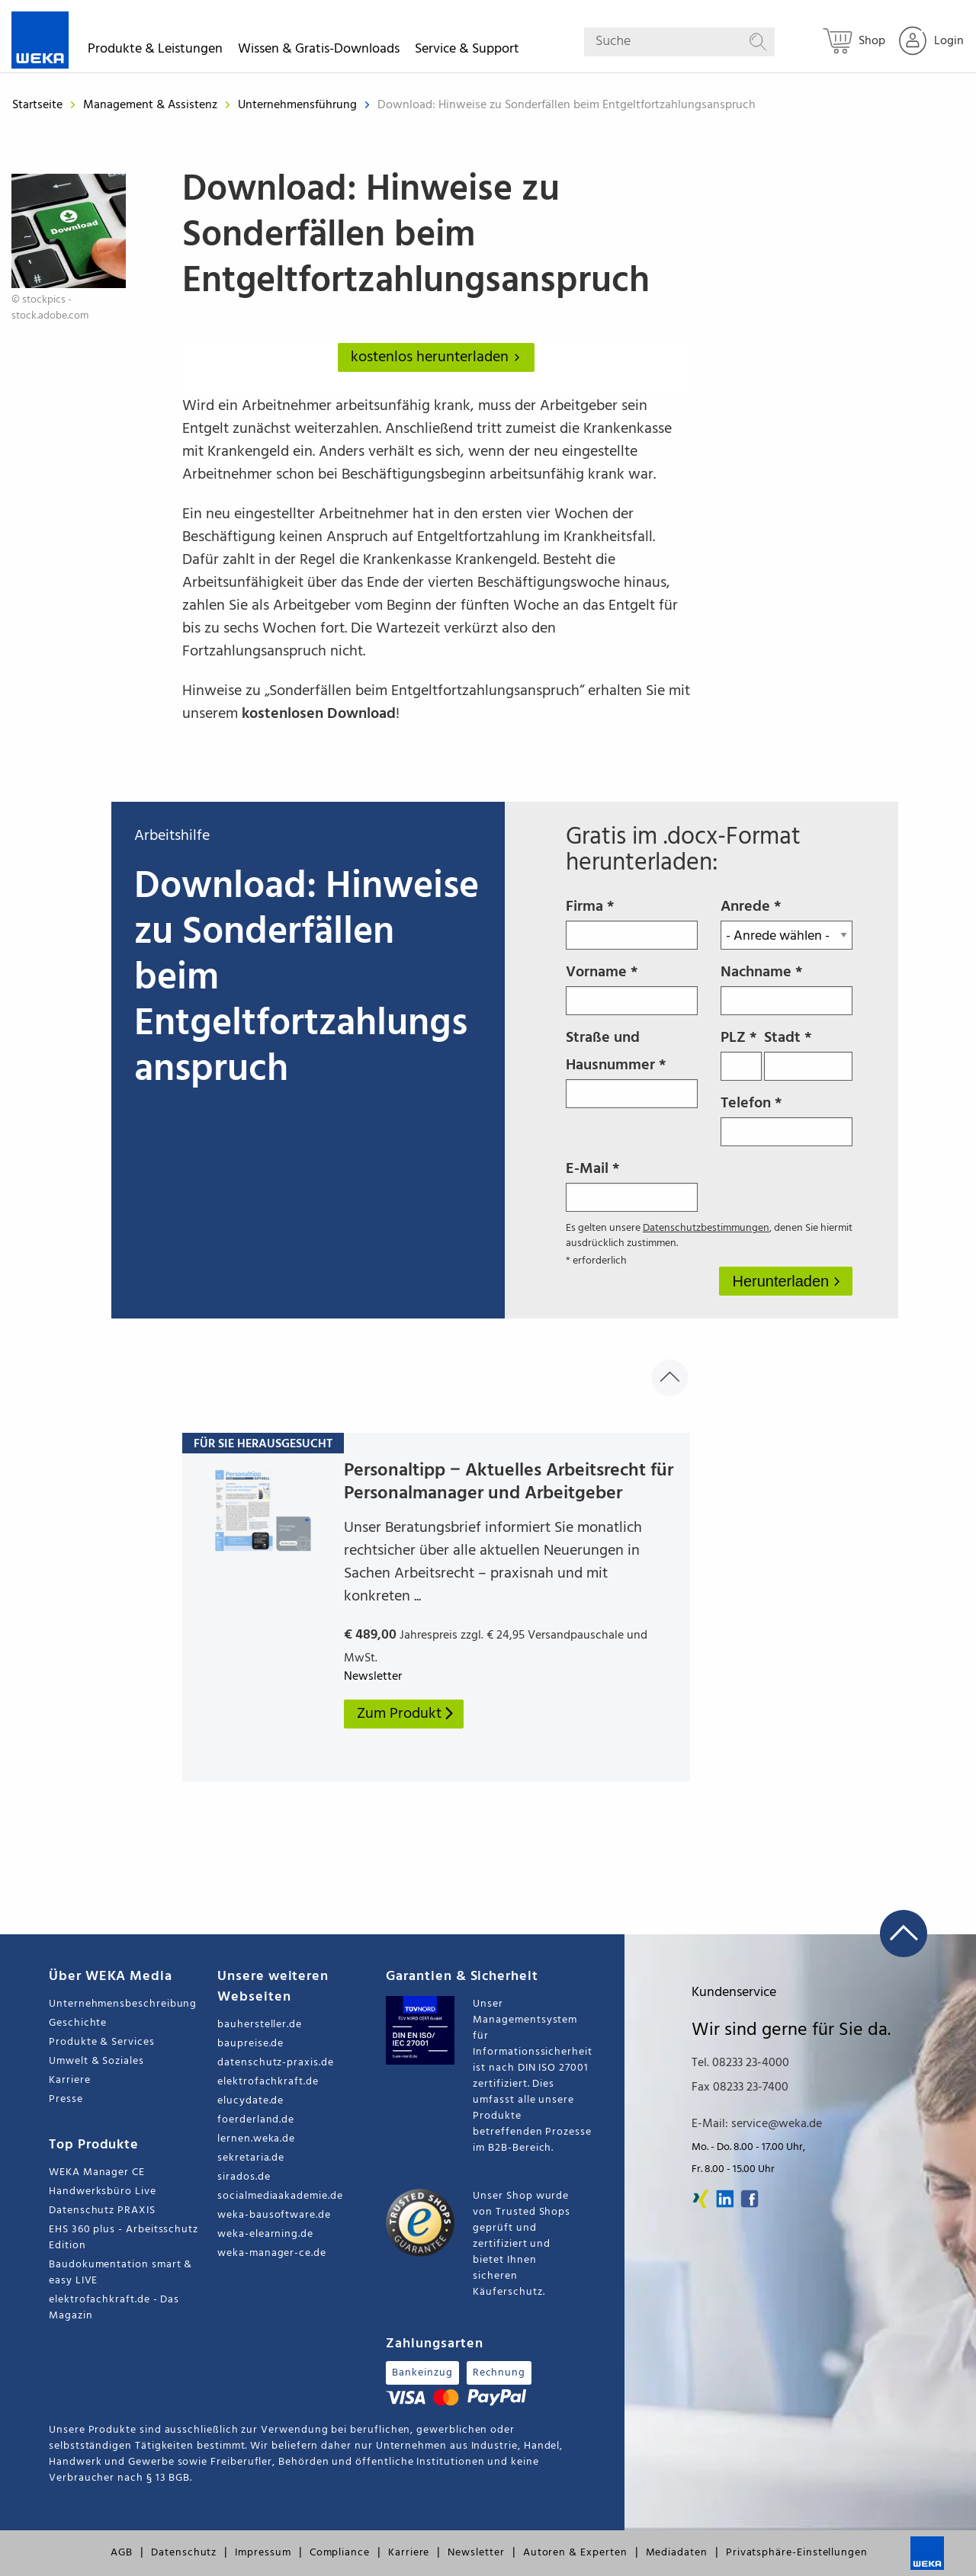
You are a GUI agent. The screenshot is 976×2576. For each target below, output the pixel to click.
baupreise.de (250, 2044)
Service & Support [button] (467, 51)
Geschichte (78, 2023)
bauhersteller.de (259, 2025)
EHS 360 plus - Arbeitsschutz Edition (123, 2238)
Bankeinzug (422, 2373)
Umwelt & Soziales (96, 2061)
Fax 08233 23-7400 (740, 2087)
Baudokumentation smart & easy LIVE (120, 2273)
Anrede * (786, 922)
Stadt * (808, 1053)
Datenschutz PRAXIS (102, 2211)
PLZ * (741, 1053)
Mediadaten (677, 2553)
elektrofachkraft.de (268, 2082)
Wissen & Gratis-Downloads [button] (319, 51)
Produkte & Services (102, 2042)
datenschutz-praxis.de (275, 2063)
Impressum (263, 2553)
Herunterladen (782, 1281)
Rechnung (499, 2373)
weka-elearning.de (265, 2234)
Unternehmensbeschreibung (123, 2004)
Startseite (37, 105)
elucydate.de (250, 2101)
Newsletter (476, 2553)
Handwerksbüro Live (102, 2192)
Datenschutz (184, 2553)
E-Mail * (632, 1184)
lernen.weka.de (256, 2139)
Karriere (69, 2080)
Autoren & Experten (575, 2553)
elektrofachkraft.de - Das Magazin (114, 2308)
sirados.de (243, 2177)
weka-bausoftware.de (274, 2215)
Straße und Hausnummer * (632, 1067)
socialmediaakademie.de (279, 2196)
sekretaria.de (250, 2158)
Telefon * (786, 1118)
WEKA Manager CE (97, 2172)
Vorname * (632, 987)
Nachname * (786, 987)
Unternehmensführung (299, 105)
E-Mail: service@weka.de (757, 2124)
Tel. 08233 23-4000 (740, 2063)
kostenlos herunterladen (438, 357)
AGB (122, 2553)
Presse (66, 2099)
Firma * (632, 922)
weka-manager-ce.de (271, 2253)
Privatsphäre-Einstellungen (797, 2553)
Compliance (340, 2553)
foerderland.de (255, 2120)
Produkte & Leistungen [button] (155, 51)
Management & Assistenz (151, 105)
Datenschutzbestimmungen (706, 1228)
